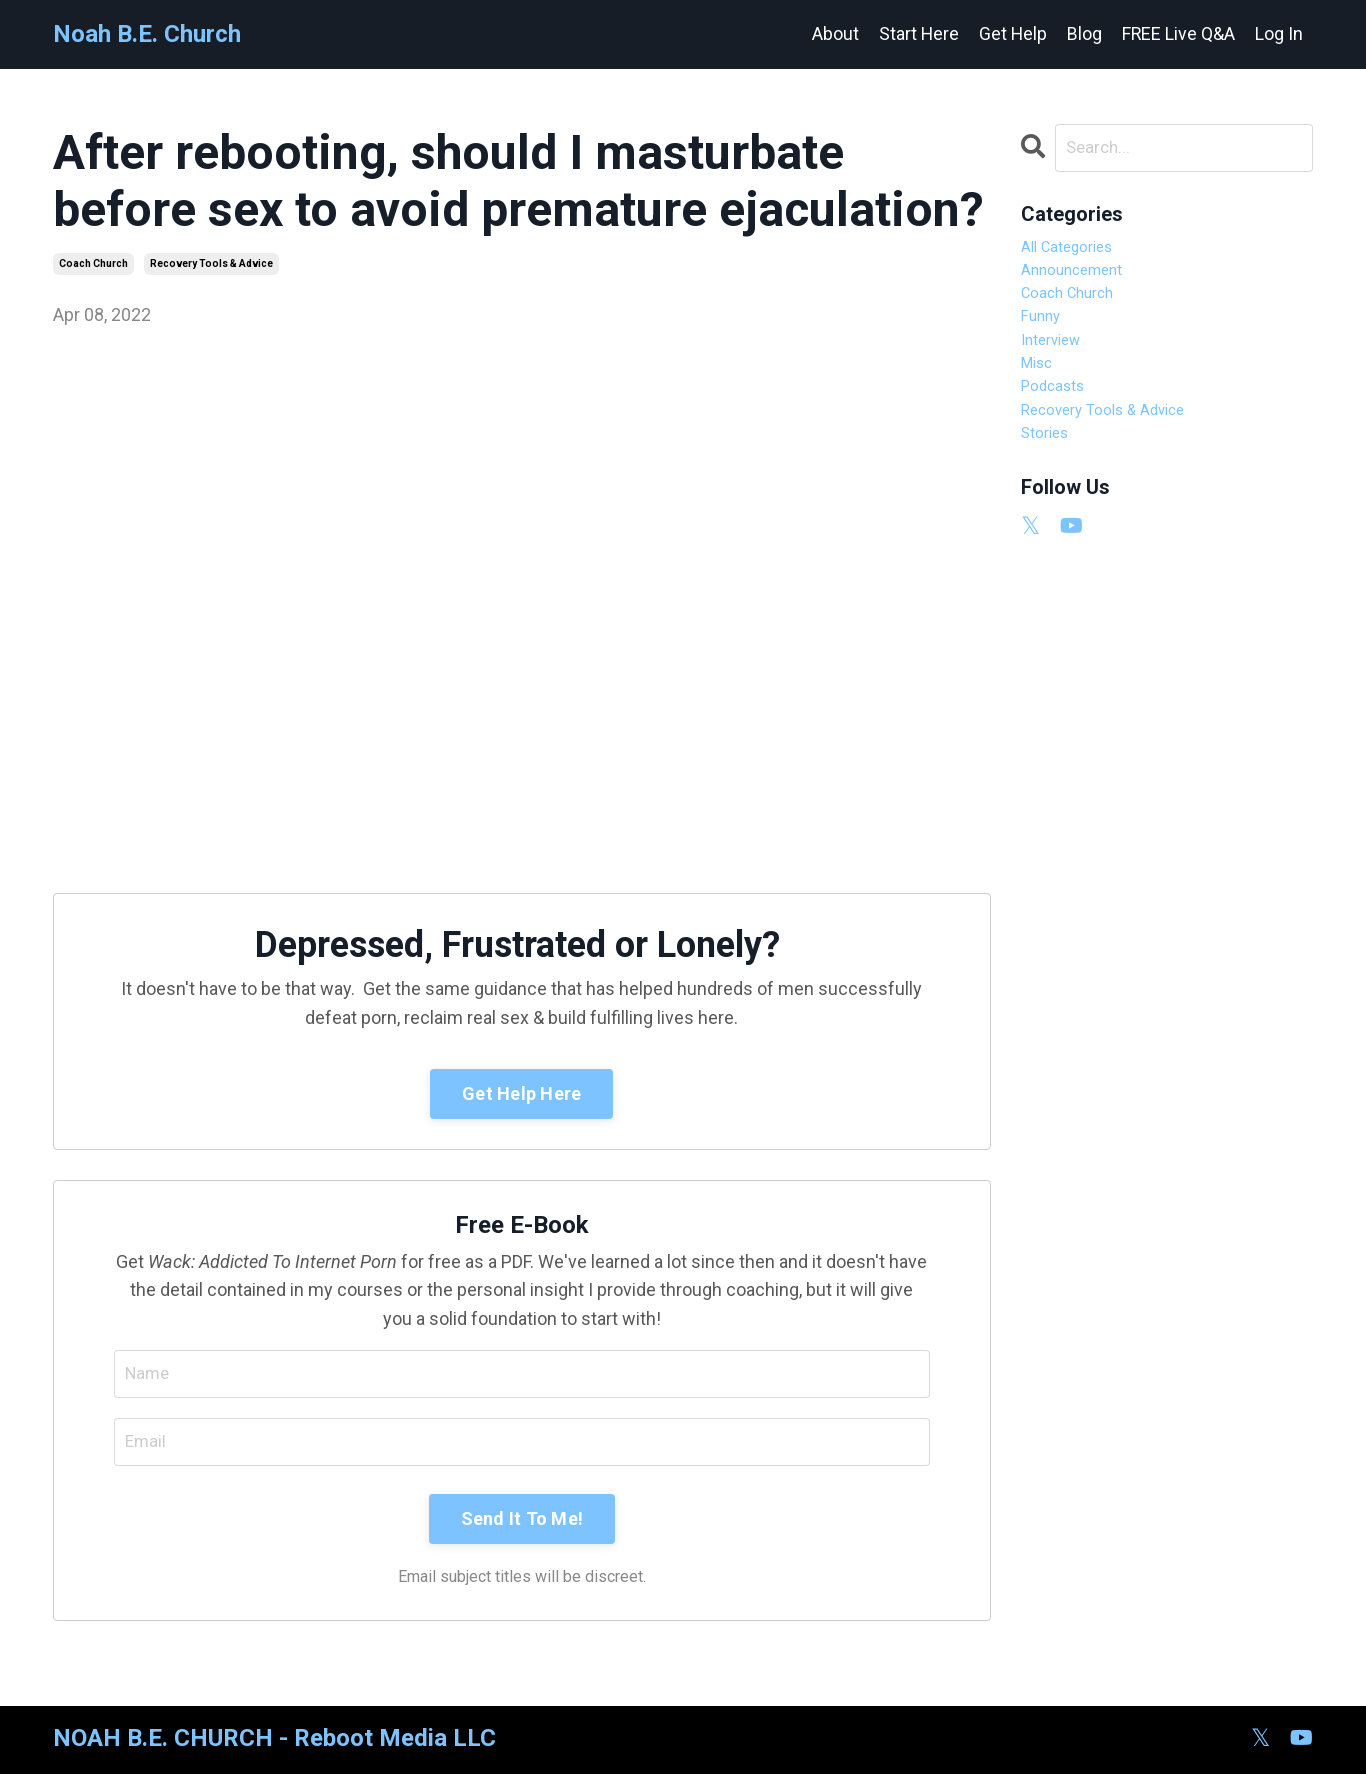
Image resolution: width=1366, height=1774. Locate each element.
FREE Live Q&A (1178, 33)
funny (1045, 337)
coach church (93, 263)
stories (1049, 481)
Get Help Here (521, 1093)
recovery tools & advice (211, 263)
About (832, 33)
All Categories (1076, 251)
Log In (1279, 33)
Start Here (916, 33)
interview (1058, 366)
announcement (1082, 280)
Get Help (1011, 33)
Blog (1083, 33)
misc (1040, 395)
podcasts (1059, 424)
